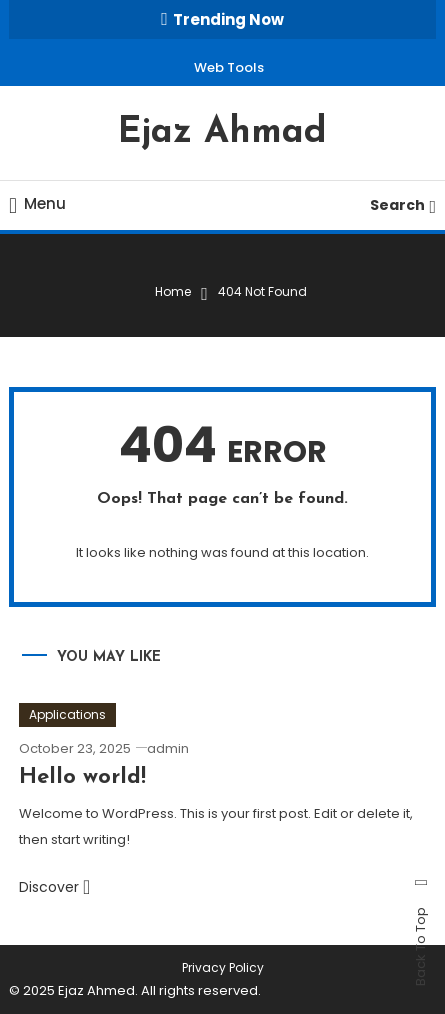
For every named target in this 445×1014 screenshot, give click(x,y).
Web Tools (229, 67)
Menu (37, 203)
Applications (67, 714)
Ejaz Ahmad (222, 133)
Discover (54, 887)
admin (168, 748)
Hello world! (82, 777)
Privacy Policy (223, 968)
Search (403, 205)
